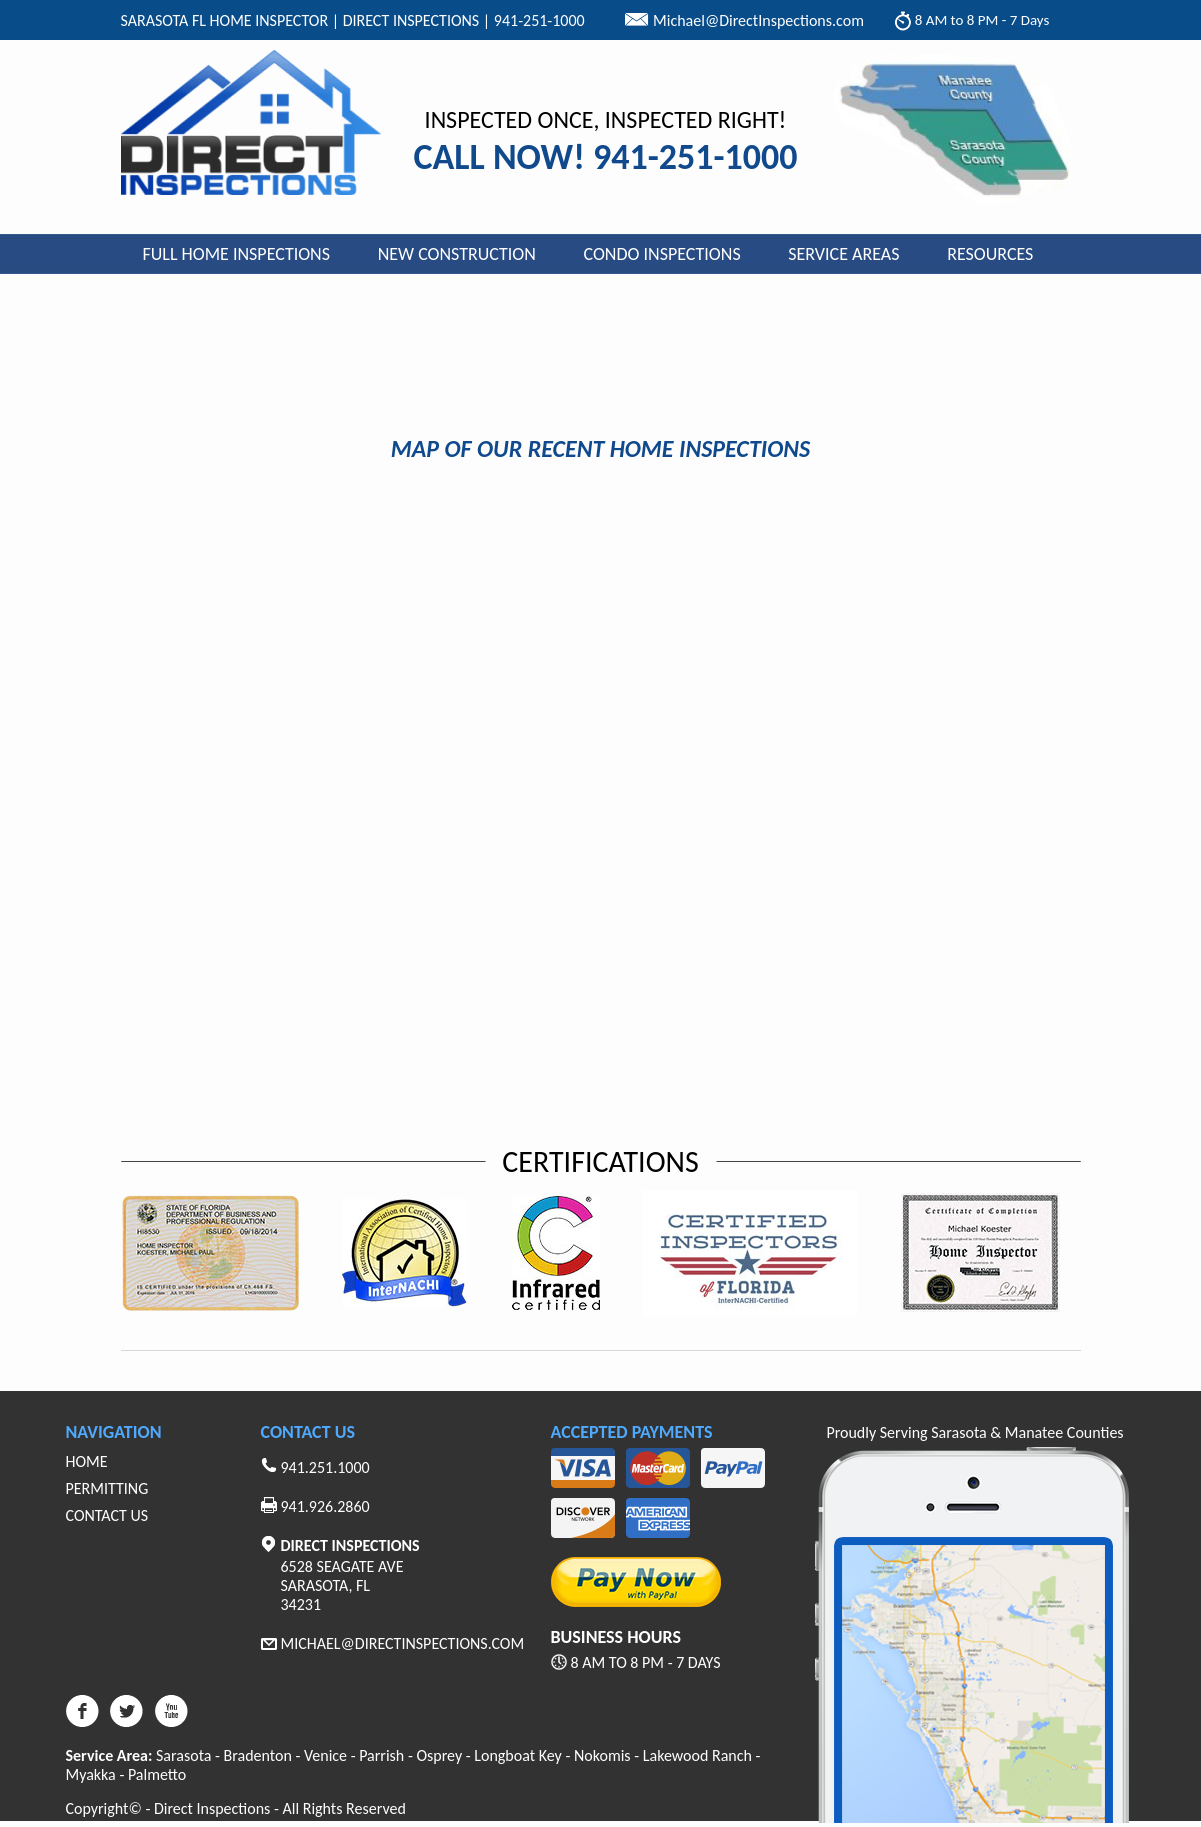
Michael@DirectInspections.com (758, 20)
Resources (990, 254)
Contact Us (107, 1515)
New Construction (457, 254)
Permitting (107, 1488)
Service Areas (843, 254)
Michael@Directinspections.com (403, 1643)
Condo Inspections (662, 254)
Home (87, 1461)
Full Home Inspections (237, 254)
